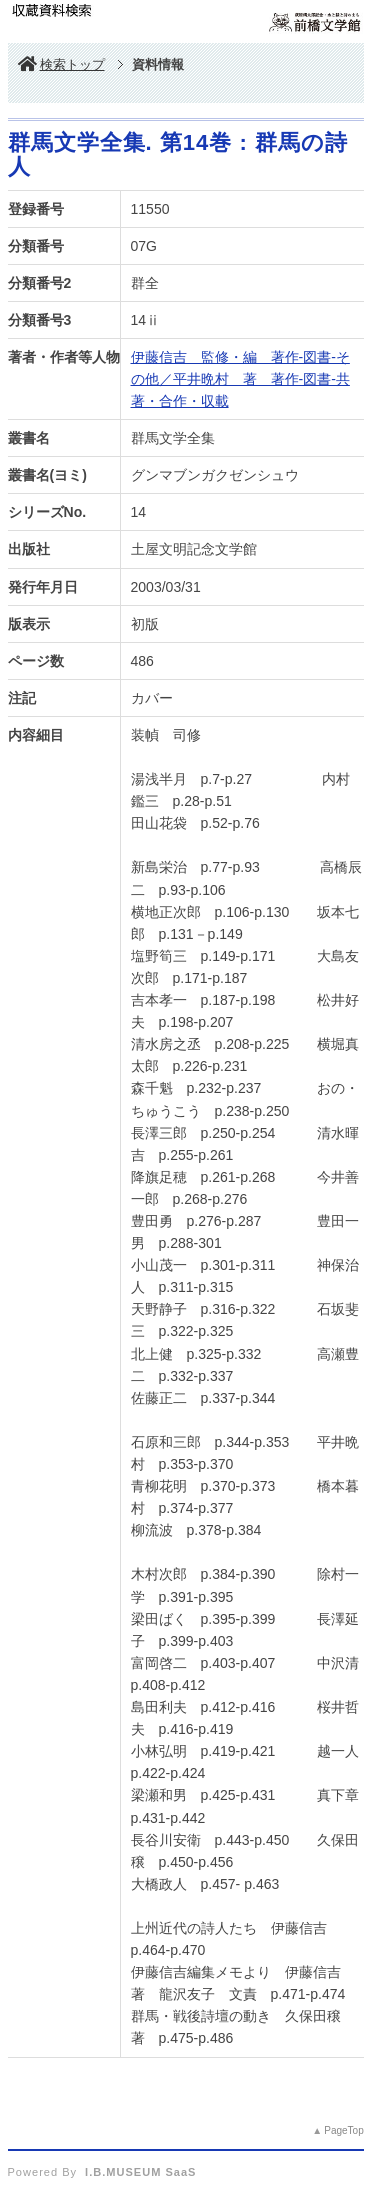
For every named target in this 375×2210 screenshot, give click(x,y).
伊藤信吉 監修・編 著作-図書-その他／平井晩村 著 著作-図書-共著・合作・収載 (240, 379)
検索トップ (61, 64)
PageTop (343, 2130)
